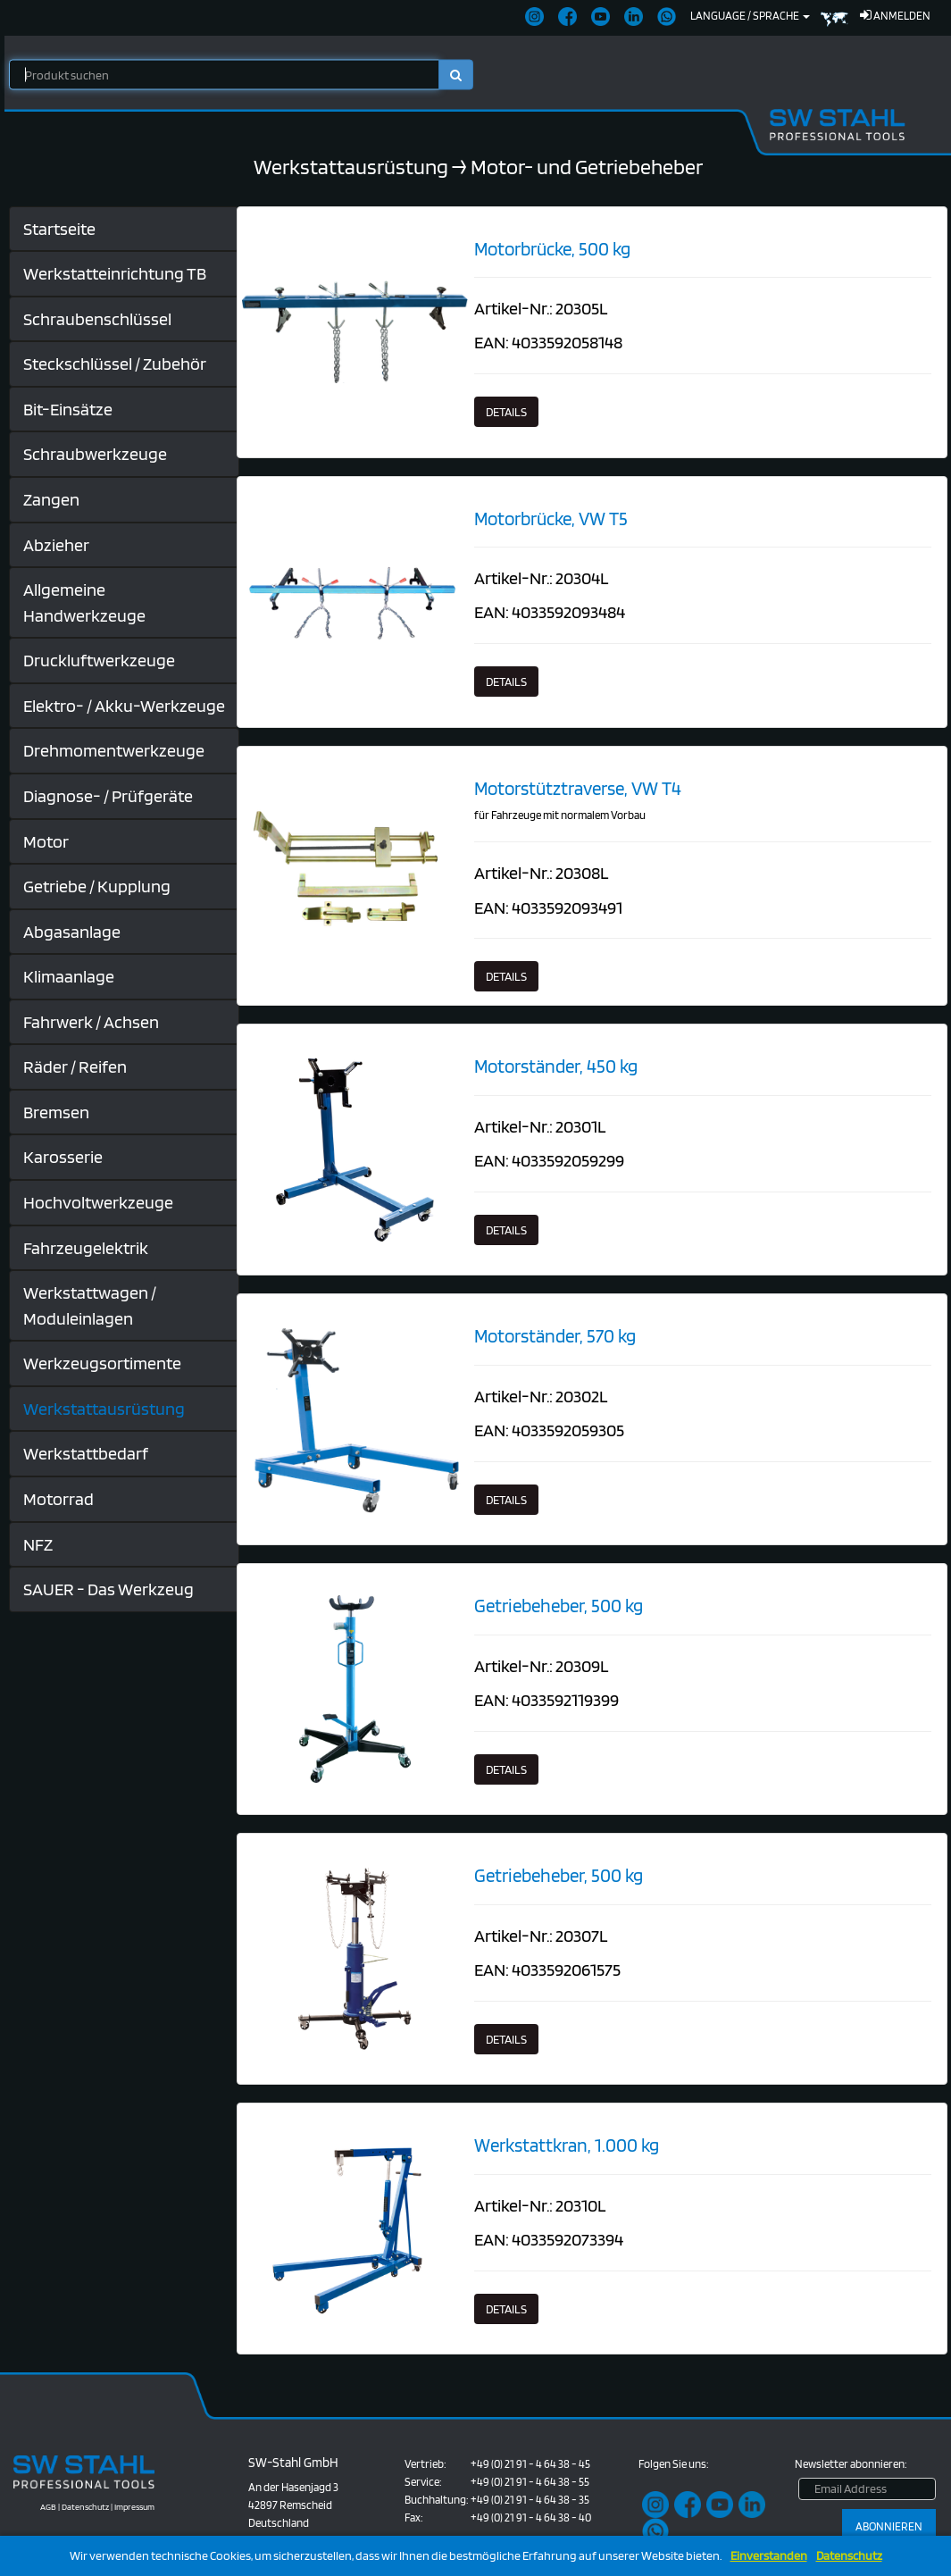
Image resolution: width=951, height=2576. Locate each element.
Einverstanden (768, 2556)
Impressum (134, 2506)
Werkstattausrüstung (351, 167)
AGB (48, 2506)
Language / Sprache (750, 15)
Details (506, 412)
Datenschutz (849, 2556)
